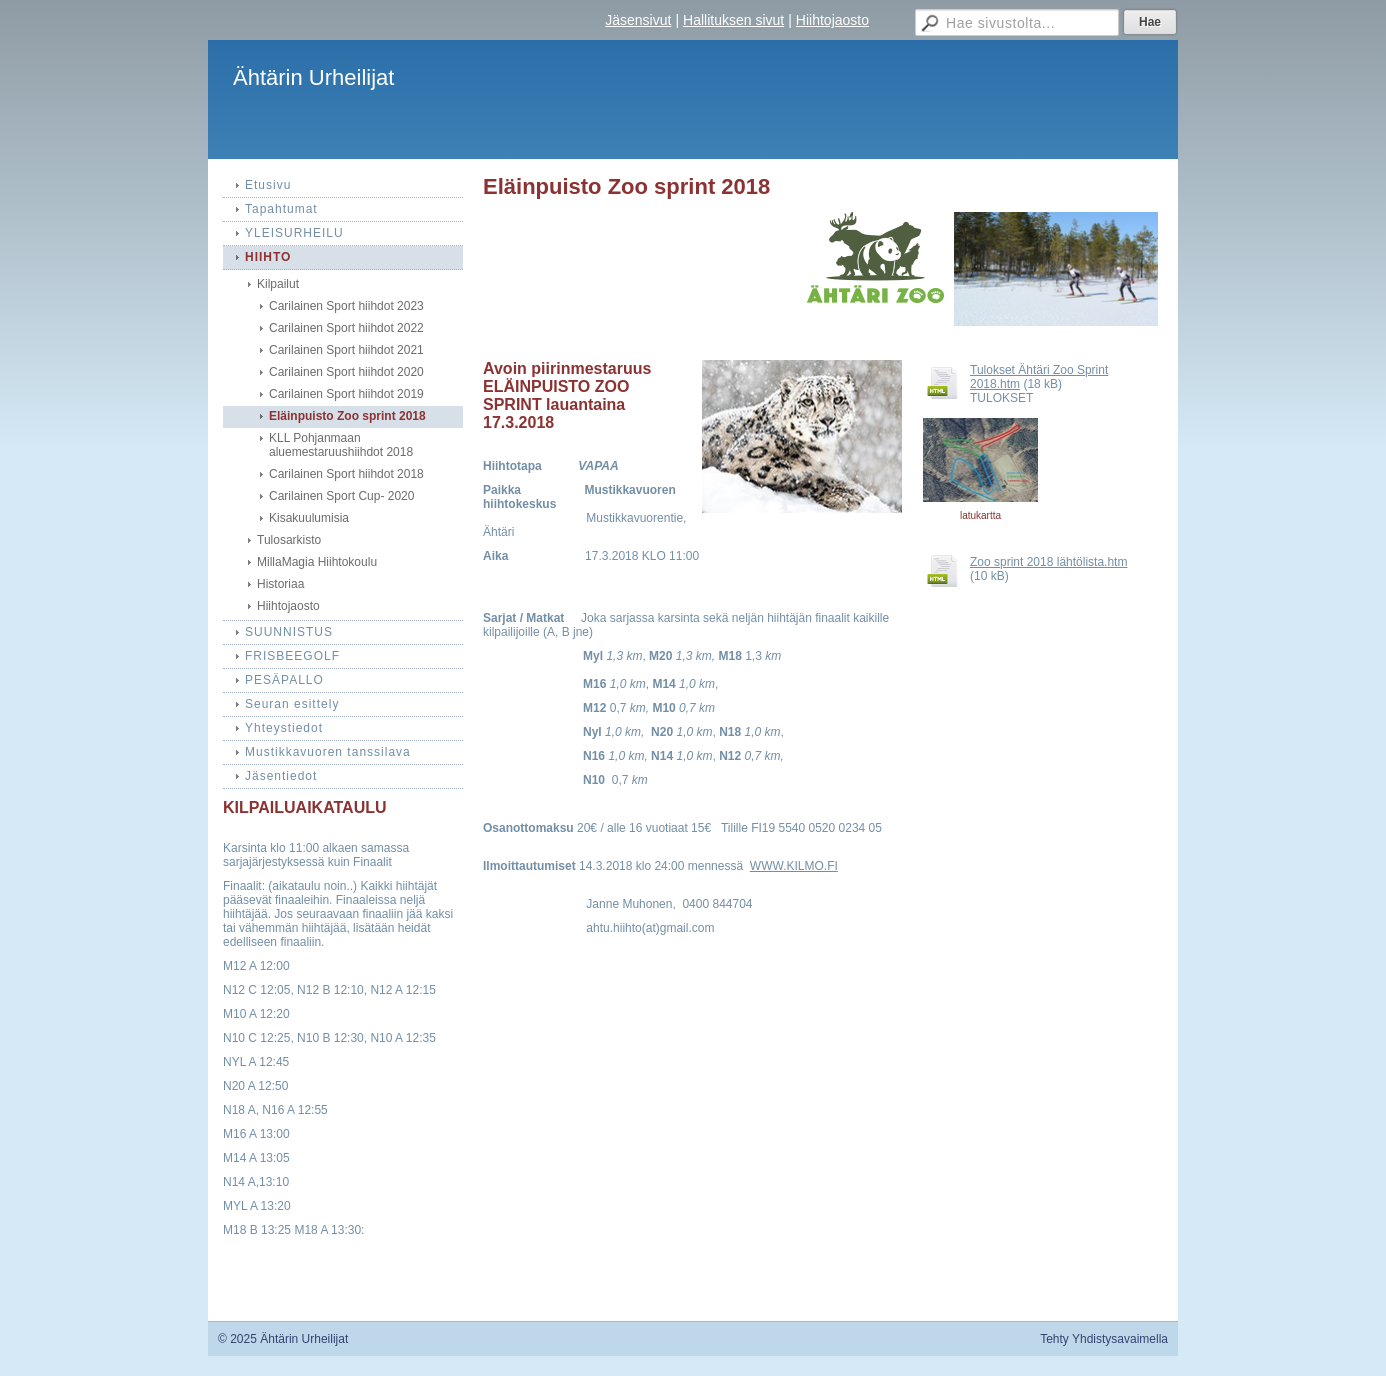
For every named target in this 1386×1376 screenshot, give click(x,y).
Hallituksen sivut (733, 20)
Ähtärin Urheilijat (313, 77)
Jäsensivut (638, 20)
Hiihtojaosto (832, 20)
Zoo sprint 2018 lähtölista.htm (1048, 562)
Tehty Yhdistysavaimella (1104, 1339)
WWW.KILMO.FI (794, 866)
